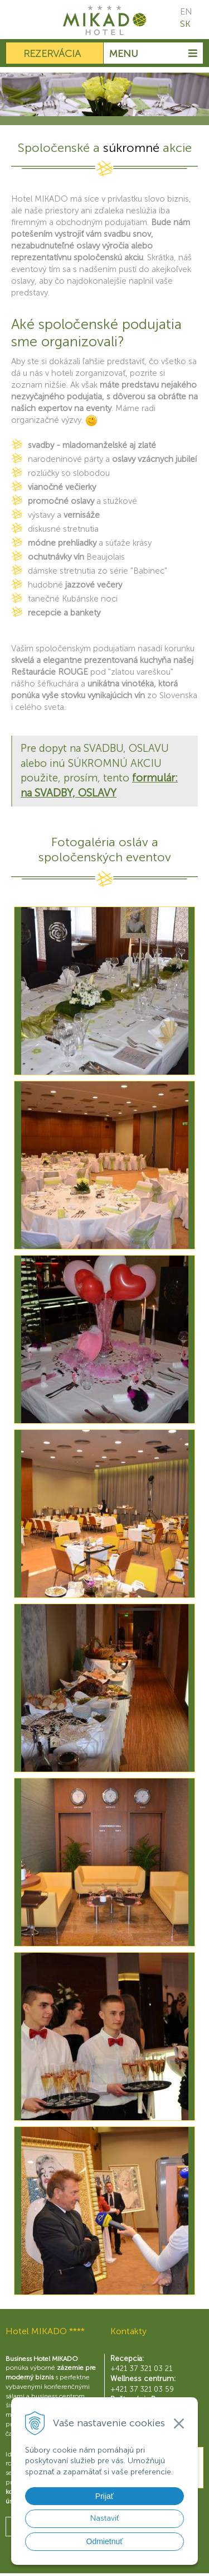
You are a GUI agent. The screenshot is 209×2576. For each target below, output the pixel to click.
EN (186, 11)
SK (185, 23)
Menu (153, 53)
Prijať (104, 2496)
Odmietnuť (104, 2541)
